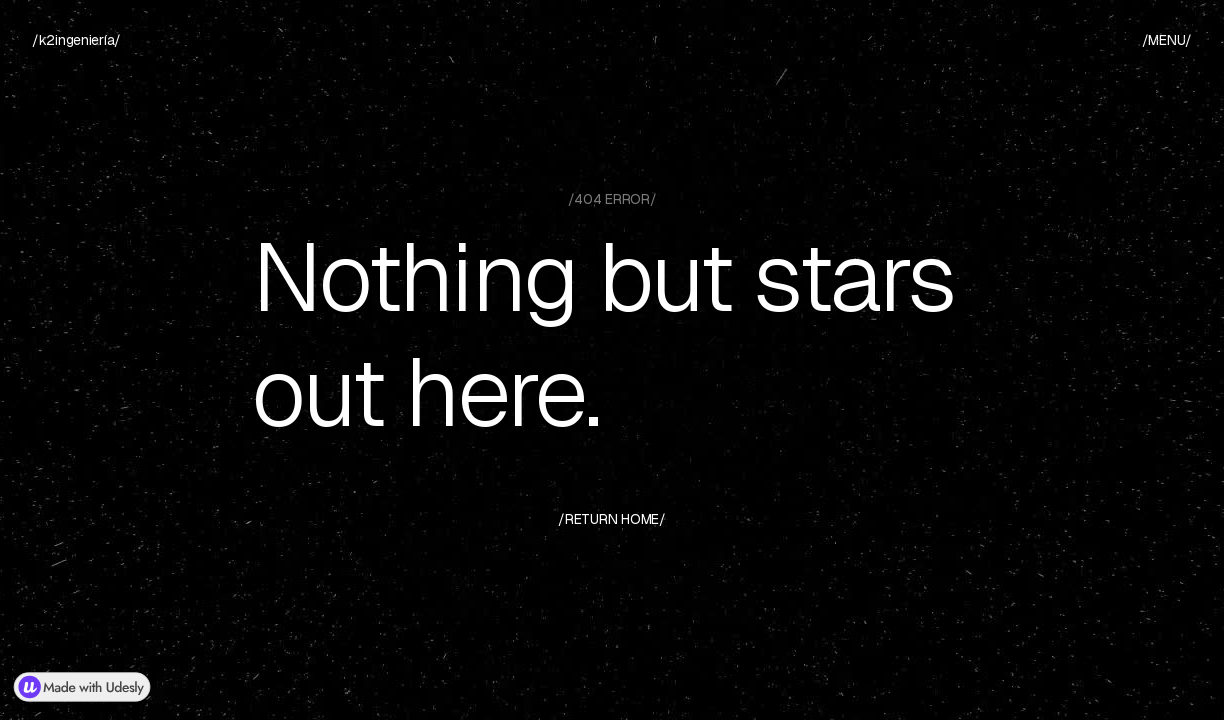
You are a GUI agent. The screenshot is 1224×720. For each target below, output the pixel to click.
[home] (76, 40)
